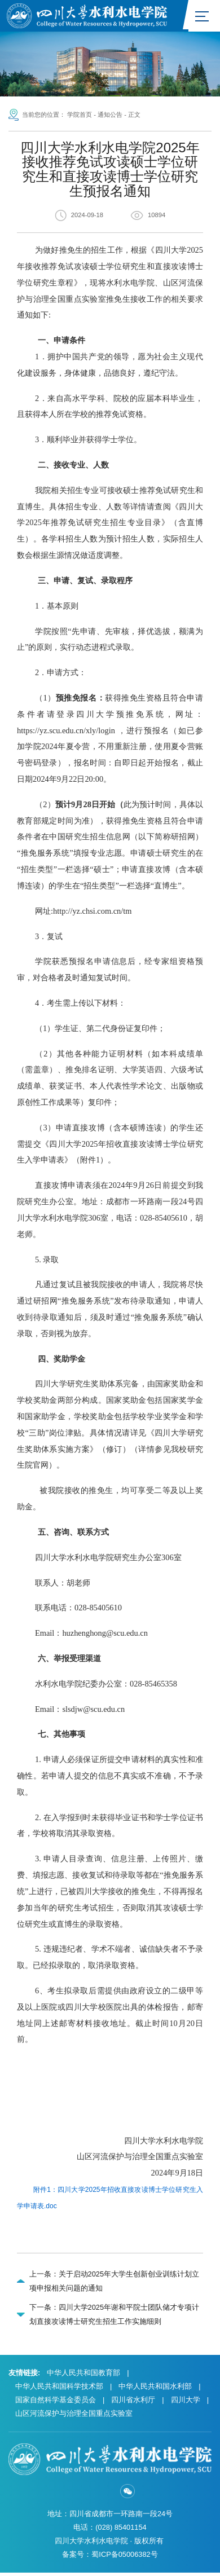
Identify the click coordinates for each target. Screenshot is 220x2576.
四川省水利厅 (133, 2403)
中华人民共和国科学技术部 (59, 2389)
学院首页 (79, 116)
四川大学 (185, 2403)
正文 (134, 116)
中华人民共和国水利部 (155, 2389)
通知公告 (110, 116)
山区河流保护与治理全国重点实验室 (74, 2416)
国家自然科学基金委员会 (55, 2403)
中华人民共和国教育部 (83, 2376)
